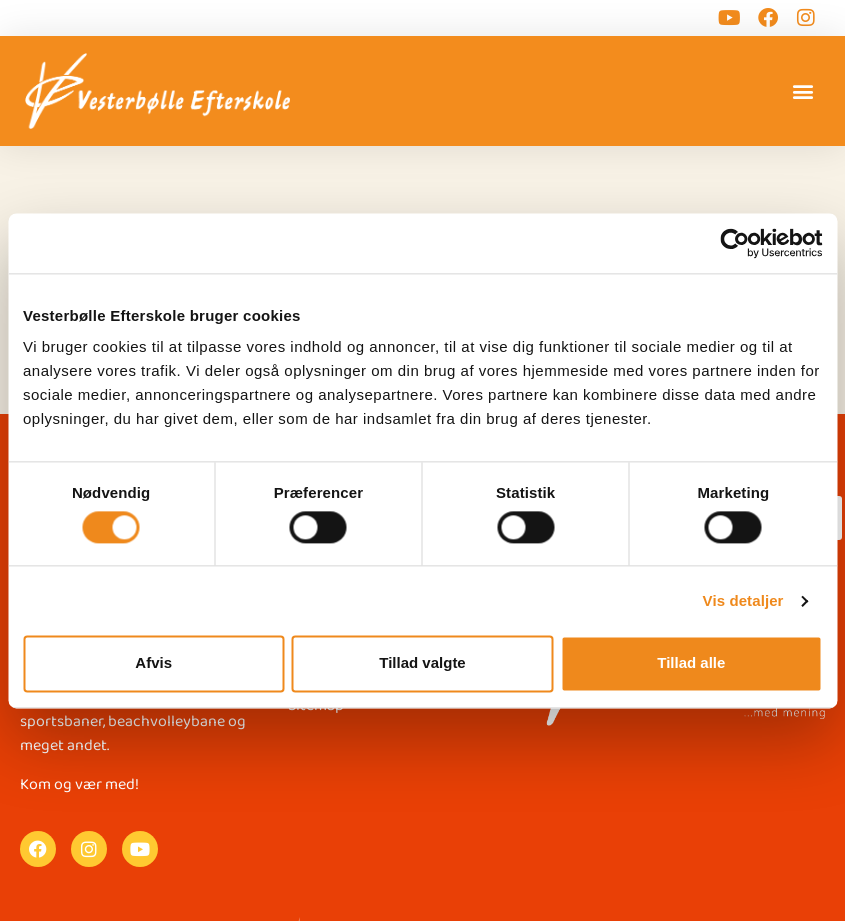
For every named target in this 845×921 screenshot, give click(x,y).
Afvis (153, 663)
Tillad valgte (422, 663)
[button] (803, 90)
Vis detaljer (743, 600)
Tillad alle (691, 663)
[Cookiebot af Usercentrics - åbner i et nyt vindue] (734, 243)
